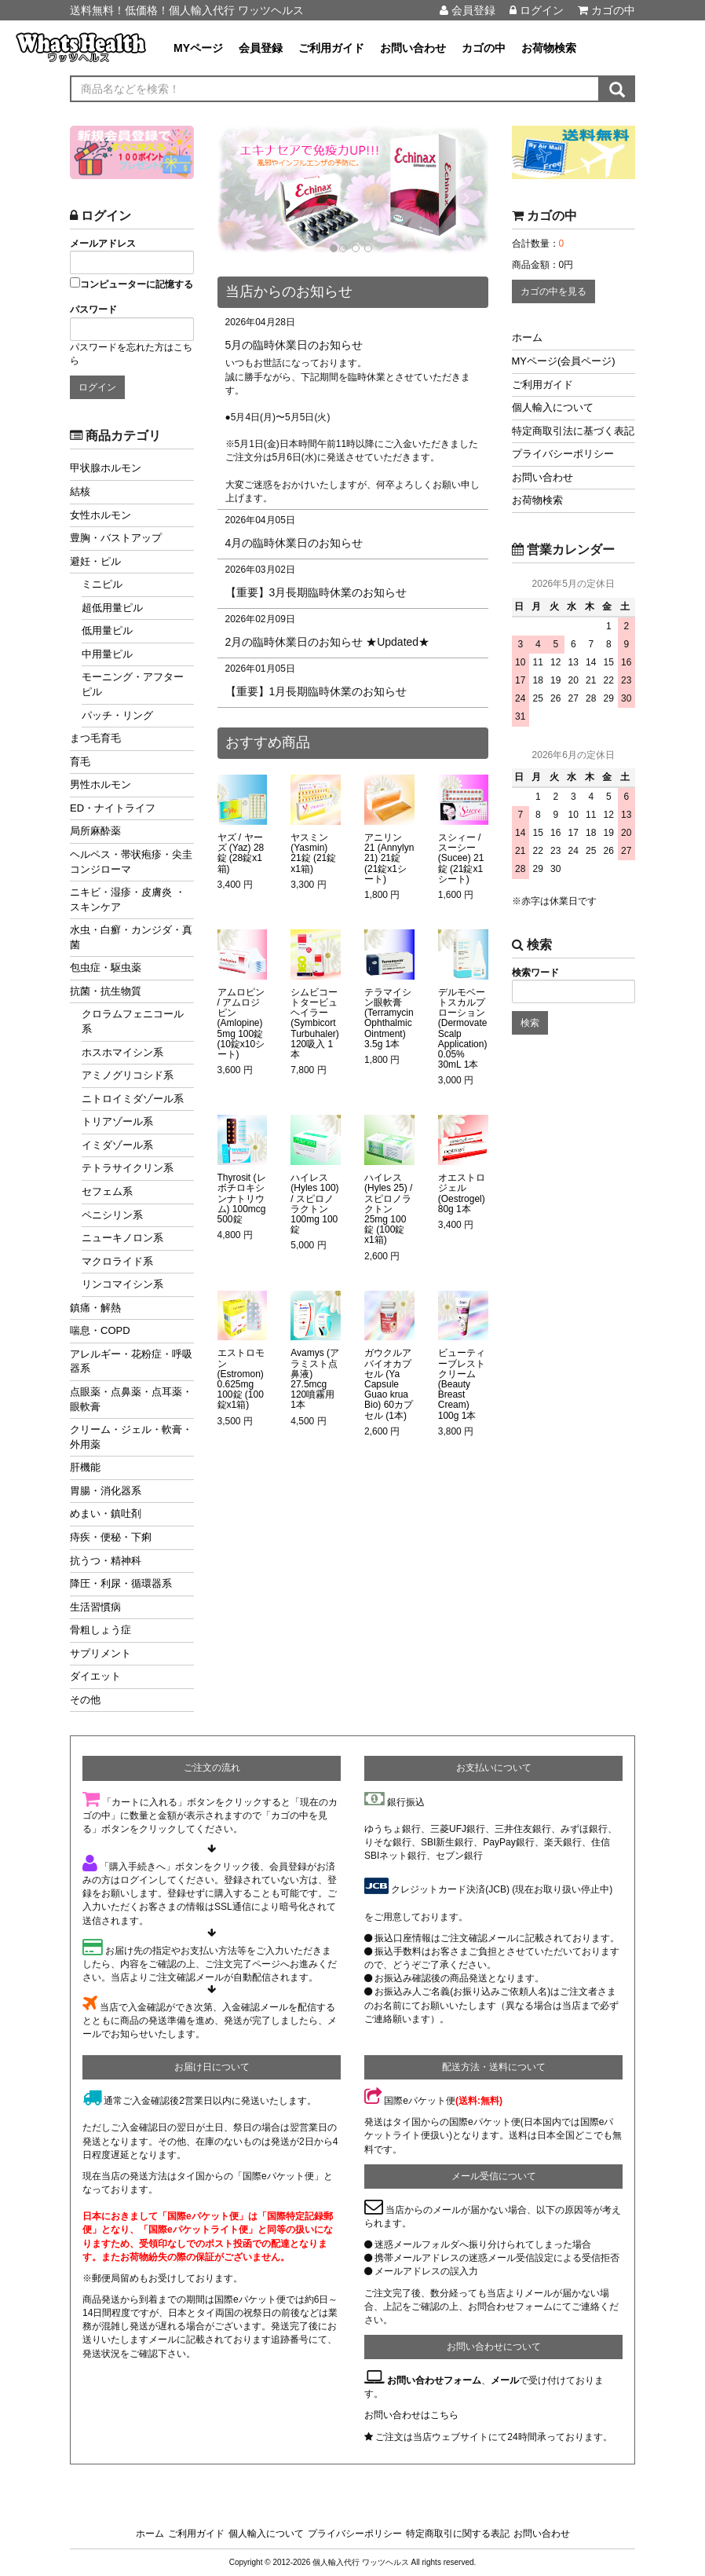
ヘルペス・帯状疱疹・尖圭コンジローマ (131, 861)
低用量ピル (107, 630)
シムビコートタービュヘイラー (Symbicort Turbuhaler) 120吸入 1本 (314, 1024)
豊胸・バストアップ (116, 538)
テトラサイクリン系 (128, 1168)
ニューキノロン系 (122, 1238)
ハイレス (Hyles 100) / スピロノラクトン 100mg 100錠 (314, 1204)
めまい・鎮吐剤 (105, 1513)
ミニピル (102, 584)
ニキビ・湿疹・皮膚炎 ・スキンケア (127, 899)
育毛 (80, 762)
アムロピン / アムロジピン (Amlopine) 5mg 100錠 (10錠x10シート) (241, 1024)
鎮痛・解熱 (95, 1308)
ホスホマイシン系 (122, 1052)
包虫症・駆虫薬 (105, 967)
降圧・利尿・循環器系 (121, 1583)
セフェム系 (107, 1191)
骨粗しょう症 (100, 1630)
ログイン (537, 10)
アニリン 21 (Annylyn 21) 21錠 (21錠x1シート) (389, 859)
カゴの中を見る (553, 291)
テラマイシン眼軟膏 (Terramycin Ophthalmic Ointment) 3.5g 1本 (389, 1019)
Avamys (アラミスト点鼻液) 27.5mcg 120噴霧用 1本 (314, 1379)
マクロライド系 (117, 1261)
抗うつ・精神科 (105, 1560)
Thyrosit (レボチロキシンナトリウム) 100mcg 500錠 (241, 1199)
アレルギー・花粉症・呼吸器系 (131, 1361)
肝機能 (85, 1467)
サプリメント (100, 1653)
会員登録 (467, 10)
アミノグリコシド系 (128, 1075)
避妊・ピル (95, 561)
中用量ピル (107, 654)
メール (505, 2380)
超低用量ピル (112, 608)
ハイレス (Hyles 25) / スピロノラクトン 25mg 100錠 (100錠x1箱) (388, 1209)
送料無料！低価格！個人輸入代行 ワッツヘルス (187, 10)
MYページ (198, 48)
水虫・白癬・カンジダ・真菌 (131, 937)
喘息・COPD (100, 1330)
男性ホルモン (100, 784)
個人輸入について (553, 407)
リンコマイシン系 (122, 1284)
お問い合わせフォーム (434, 2380)
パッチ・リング (117, 715)
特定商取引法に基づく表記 (573, 431)
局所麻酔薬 (95, 831)
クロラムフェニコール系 (133, 1021)
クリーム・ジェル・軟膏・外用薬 (131, 1437)
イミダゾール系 (117, 1145)
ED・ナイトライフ (112, 808)
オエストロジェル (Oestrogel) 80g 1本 (461, 1194)
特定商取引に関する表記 (458, 2533)
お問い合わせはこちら (411, 2414)
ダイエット (95, 1676)
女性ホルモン (100, 515)
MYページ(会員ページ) (564, 361)
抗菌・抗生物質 (105, 991)
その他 (85, 1700)
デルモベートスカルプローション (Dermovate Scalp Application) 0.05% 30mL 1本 (463, 1029)
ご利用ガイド (331, 48)
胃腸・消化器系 (105, 1491)
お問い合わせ (413, 48)
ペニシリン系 (112, 1215)
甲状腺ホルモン (105, 468)
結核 (80, 491)
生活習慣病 (95, 1607)
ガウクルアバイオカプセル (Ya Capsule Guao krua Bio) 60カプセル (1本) (388, 1384)
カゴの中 (606, 10)
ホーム (527, 337)
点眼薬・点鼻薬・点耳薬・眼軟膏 (131, 1399)
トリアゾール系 (117, 1121)
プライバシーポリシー (563, 454)
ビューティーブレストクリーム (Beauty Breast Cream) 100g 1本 (461, 1384)
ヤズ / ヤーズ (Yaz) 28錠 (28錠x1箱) (241, 853)
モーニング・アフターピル (133, 684)
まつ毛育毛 (95, 738)
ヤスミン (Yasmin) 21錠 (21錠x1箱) (313, 853)
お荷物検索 (548, 48)
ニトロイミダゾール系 (133, 1099)
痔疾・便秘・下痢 (111, 1537)
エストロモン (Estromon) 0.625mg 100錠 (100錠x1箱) (241, 1379)
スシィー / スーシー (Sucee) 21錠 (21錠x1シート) (461, 859)
